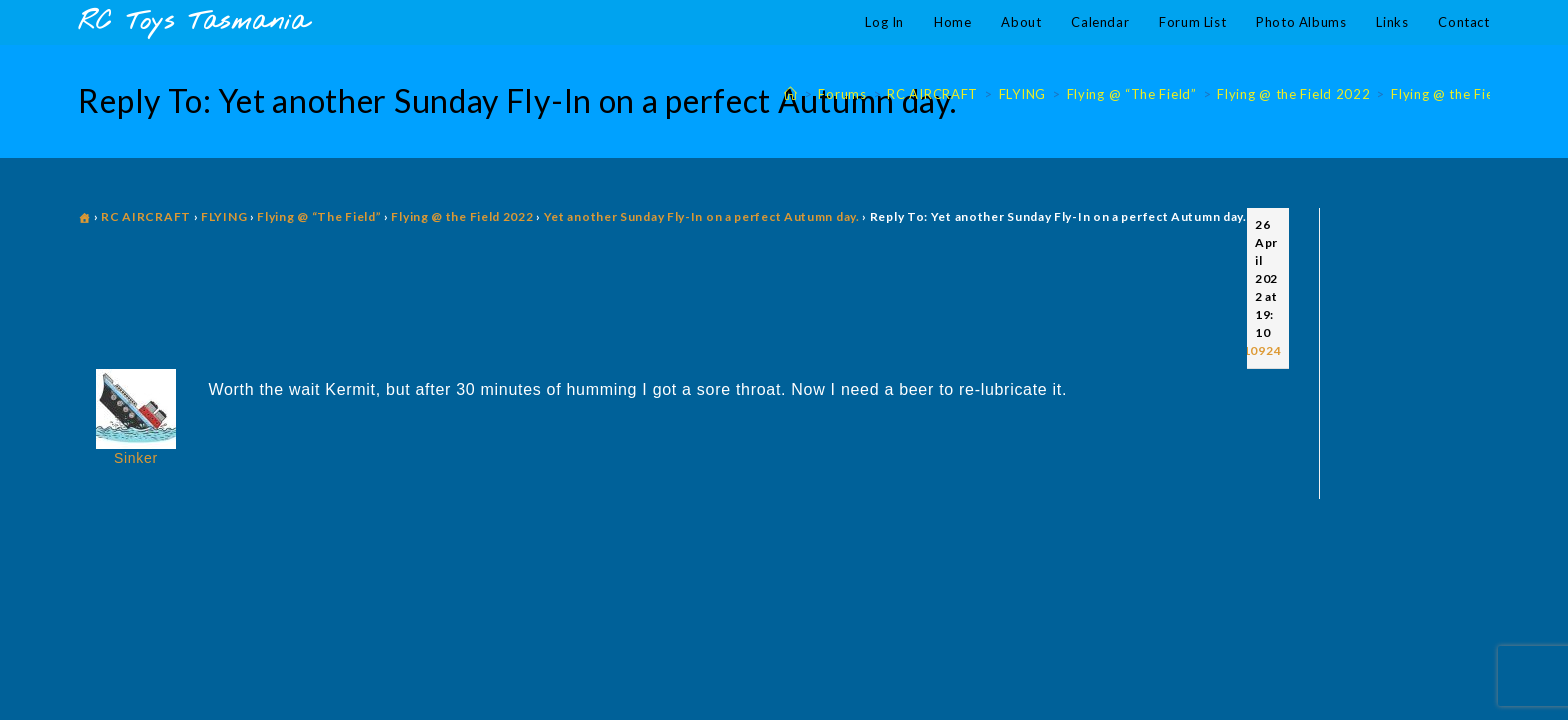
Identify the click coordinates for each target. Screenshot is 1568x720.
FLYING (224, 216)
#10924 (1258, 350)
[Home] (791, 94)
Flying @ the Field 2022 (1467, 94)
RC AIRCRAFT (146, 216)
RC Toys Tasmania (193, 22)
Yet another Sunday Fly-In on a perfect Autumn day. (702, 216)
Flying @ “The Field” (319, 216)
